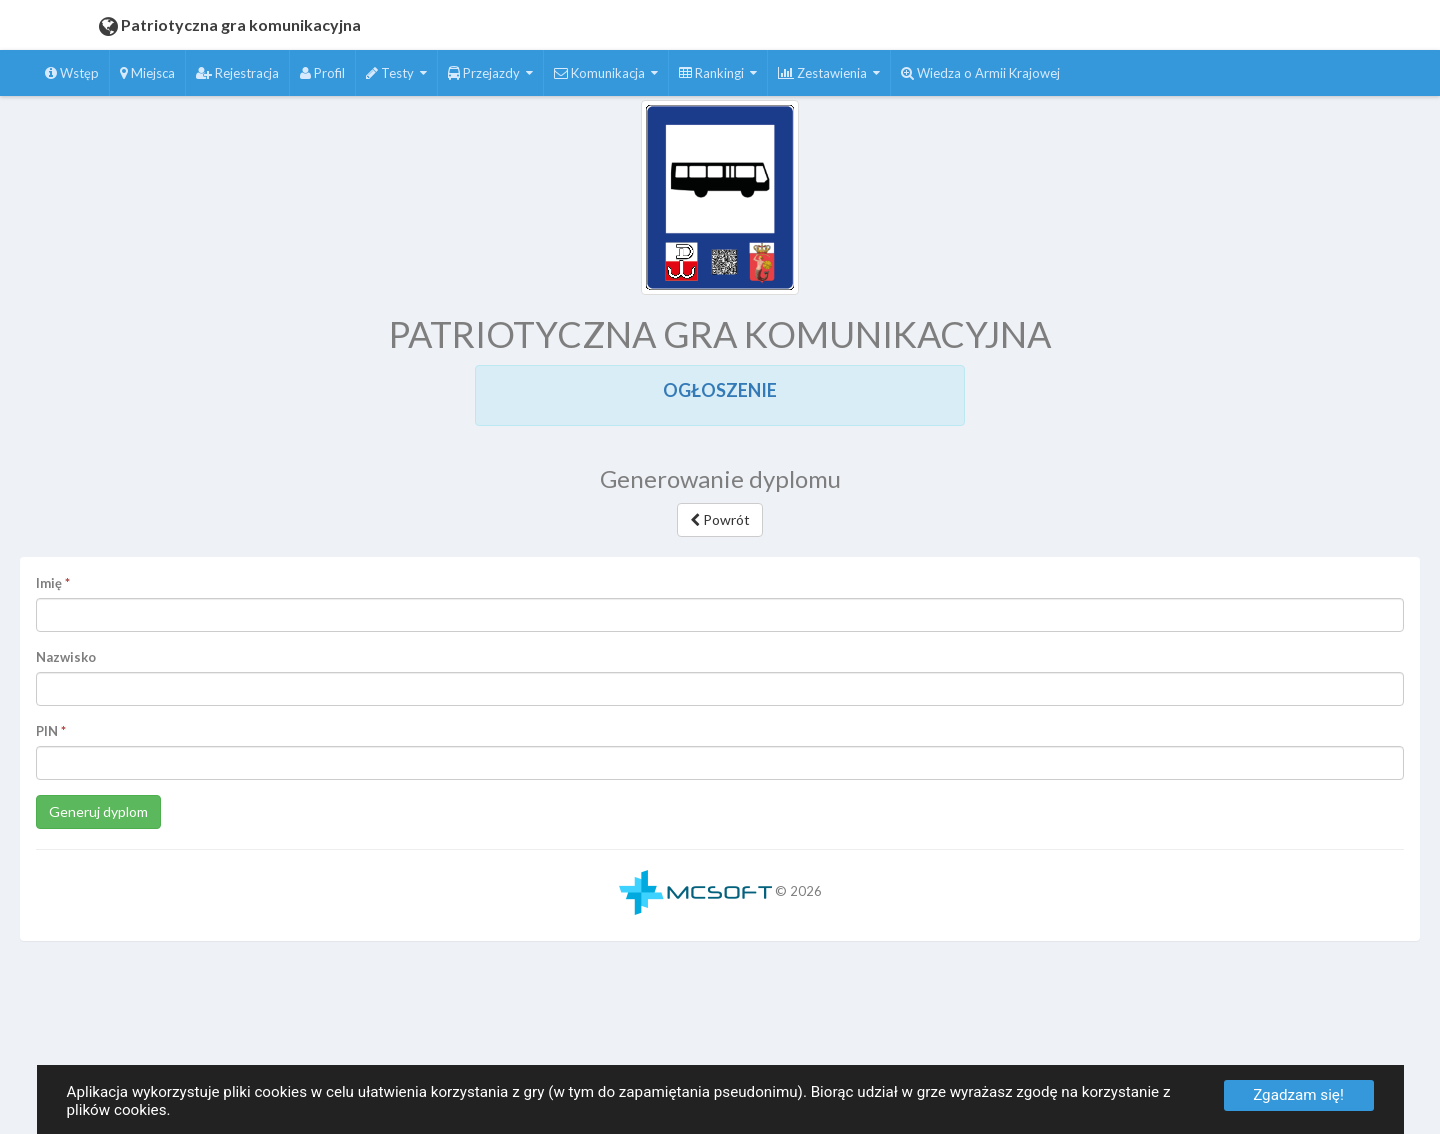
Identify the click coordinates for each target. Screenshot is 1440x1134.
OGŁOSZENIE (720, 390)
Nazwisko (66, 657)
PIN (47, 731)
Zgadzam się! (1298, 1095)
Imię (49, 583)
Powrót (720, 519)
